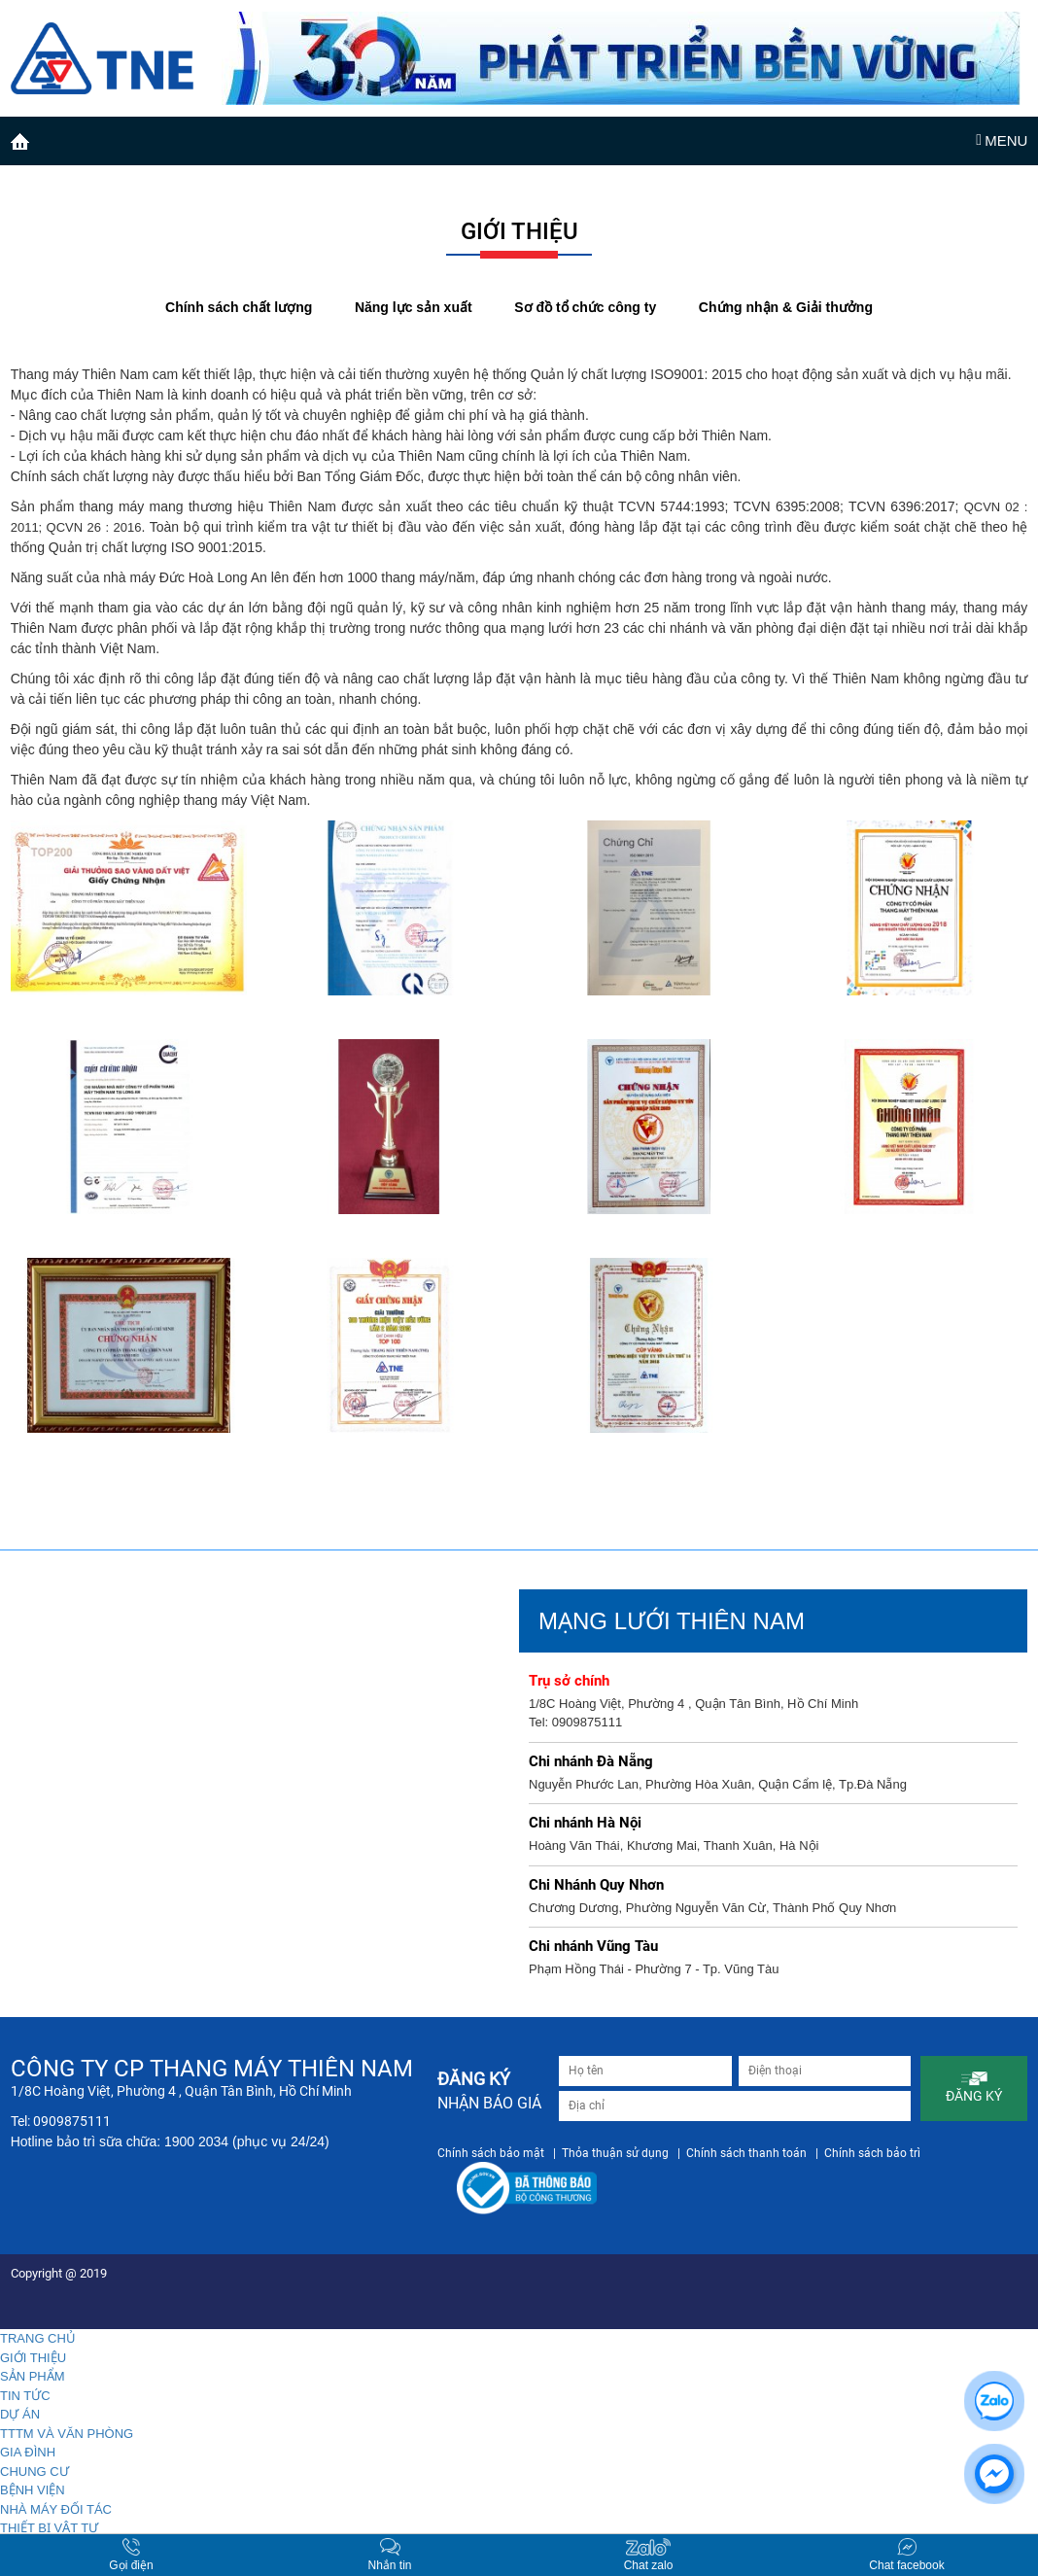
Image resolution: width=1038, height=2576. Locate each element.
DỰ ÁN (20, 2414)
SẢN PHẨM (32, 2376)
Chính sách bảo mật (490, 2153)
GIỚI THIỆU (33, 2357)
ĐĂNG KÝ (974, 2087)
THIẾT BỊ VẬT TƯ (49, 2528)
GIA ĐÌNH (27, 2452)
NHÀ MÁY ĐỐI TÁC (56, 2509)
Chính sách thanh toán (746, 2153)
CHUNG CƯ (34, 2471)
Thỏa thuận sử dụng (615, 2153)
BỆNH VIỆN (32, 2490)
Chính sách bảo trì (872, 2153)
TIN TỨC (25, 2395)
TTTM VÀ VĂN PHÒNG (66, 2433)
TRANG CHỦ (38, 2338)
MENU (1001, 140)
